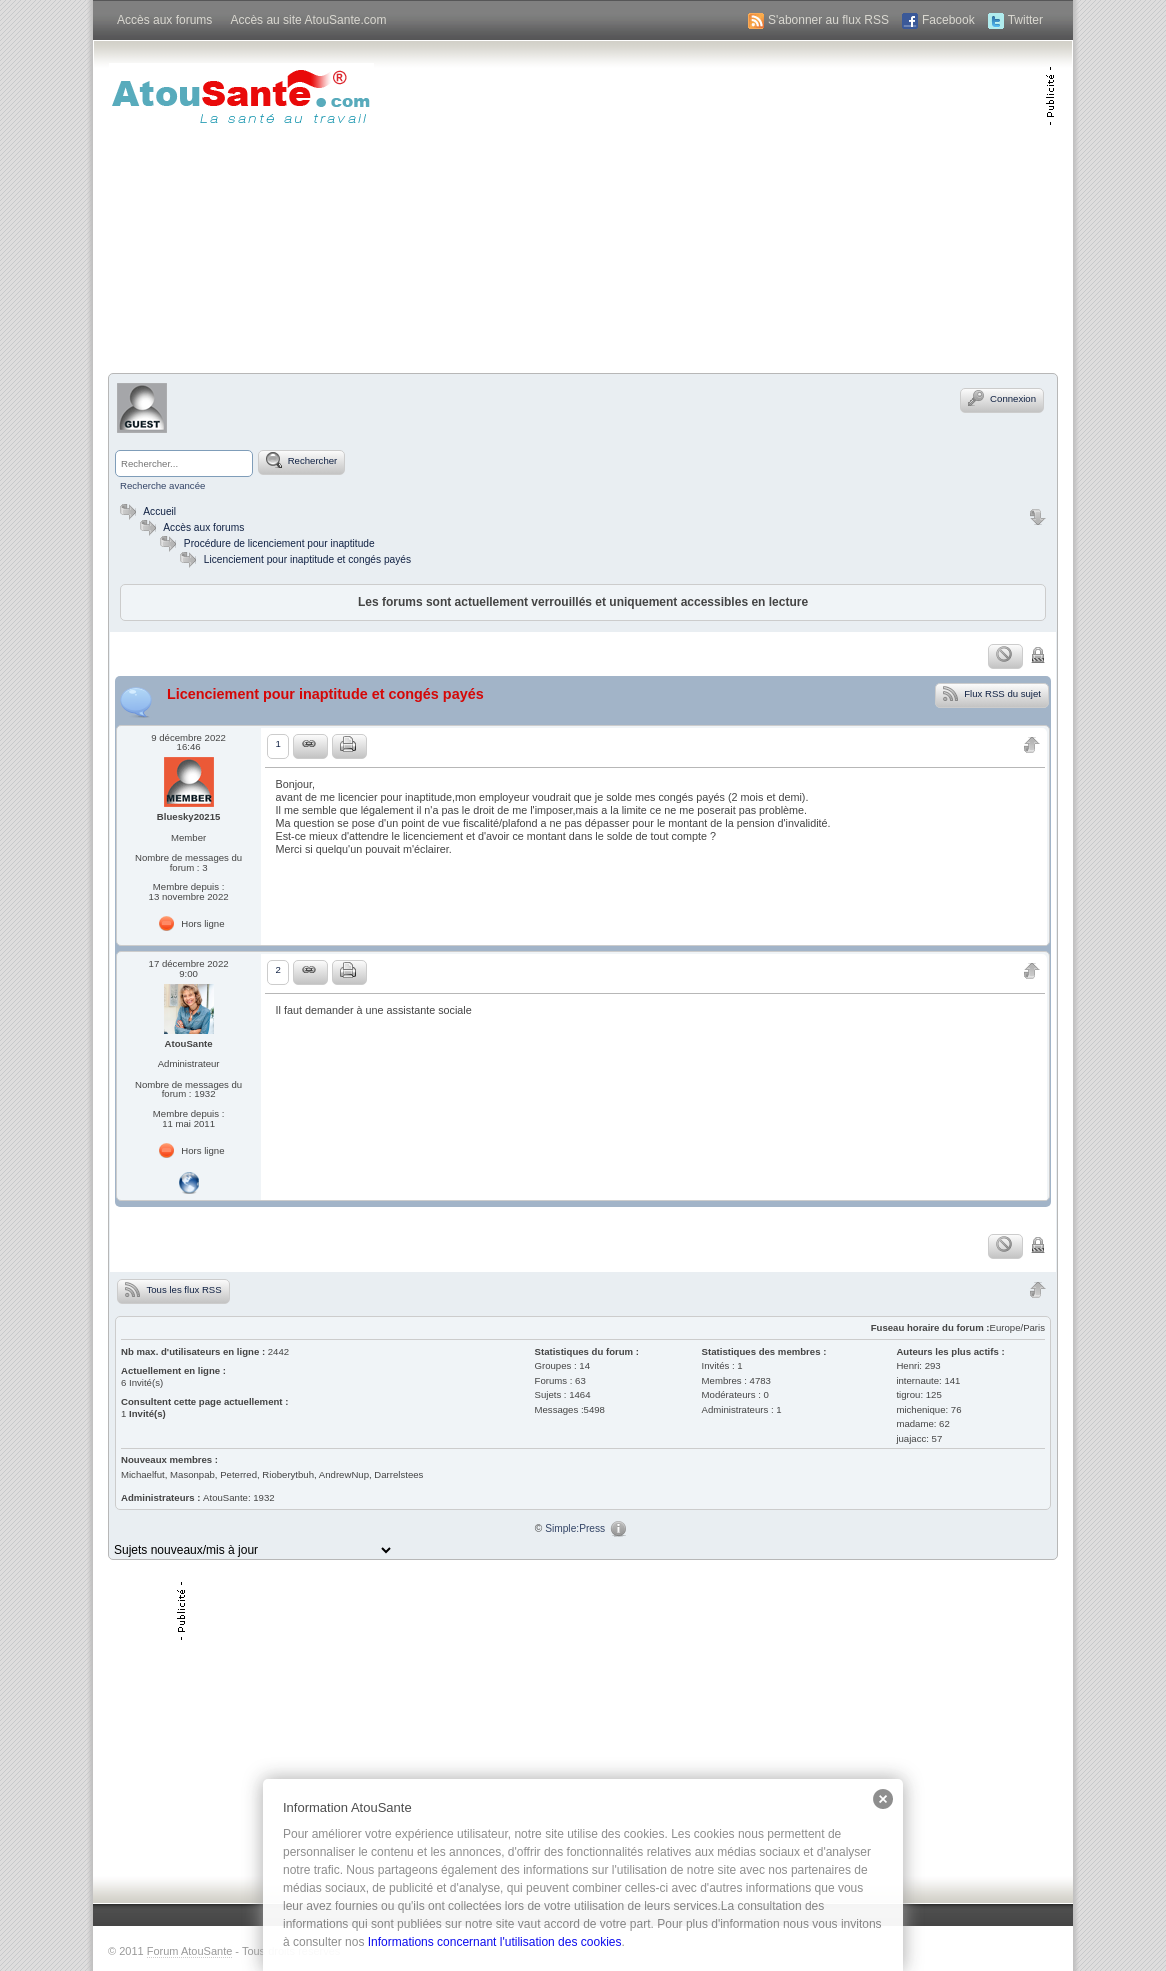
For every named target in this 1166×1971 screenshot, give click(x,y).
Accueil (145, 511)
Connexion (1002, 398)
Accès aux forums (164, 20)
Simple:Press (575, 1528)
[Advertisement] (811, 205)
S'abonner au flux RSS (828, 20)
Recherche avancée (162, 485)
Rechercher (301, 460)
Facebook (948, 20)
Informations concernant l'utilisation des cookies (495, 1942)
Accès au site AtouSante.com (308, 20)
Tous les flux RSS (173, 1289)
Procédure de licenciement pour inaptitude (279, 543)
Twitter (1025, 20)
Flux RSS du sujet (992, 693)
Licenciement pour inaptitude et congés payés (307, 559)
